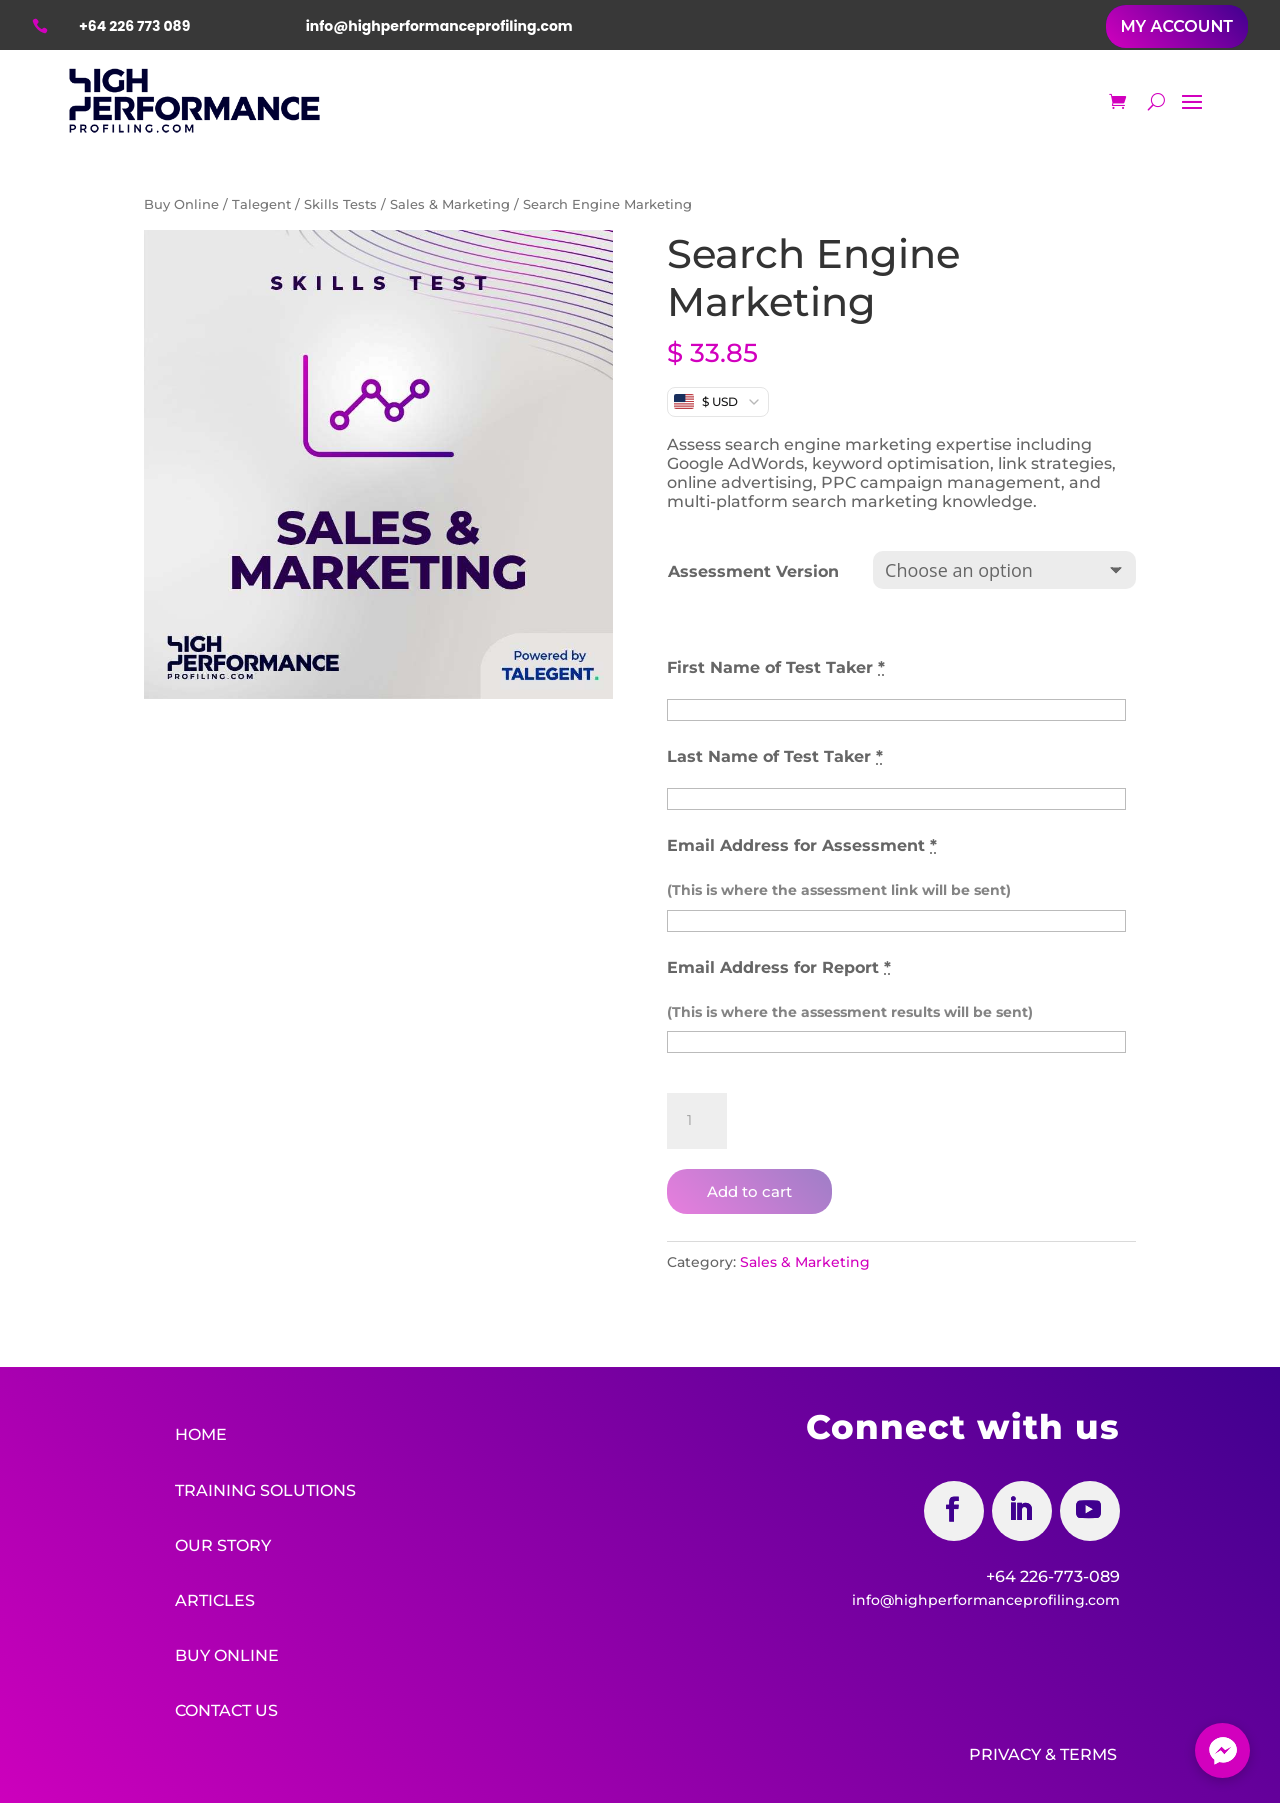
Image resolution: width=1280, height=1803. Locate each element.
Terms (1088, 1750)
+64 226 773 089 (134, 26)
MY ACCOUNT (1177, 26)
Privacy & (1012, 1750)
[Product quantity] (697, 1121)
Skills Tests (340, 204)
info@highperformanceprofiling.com (986, 1600)
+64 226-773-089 (1053, 1576)
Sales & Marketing (450, 204)
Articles (215, 1598)
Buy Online (181, 204)
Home (201, 1434)
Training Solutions (265, 1489)
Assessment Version (753, 571)
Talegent (261, 204)
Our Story (223, 1543)
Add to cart (749, 1191)
